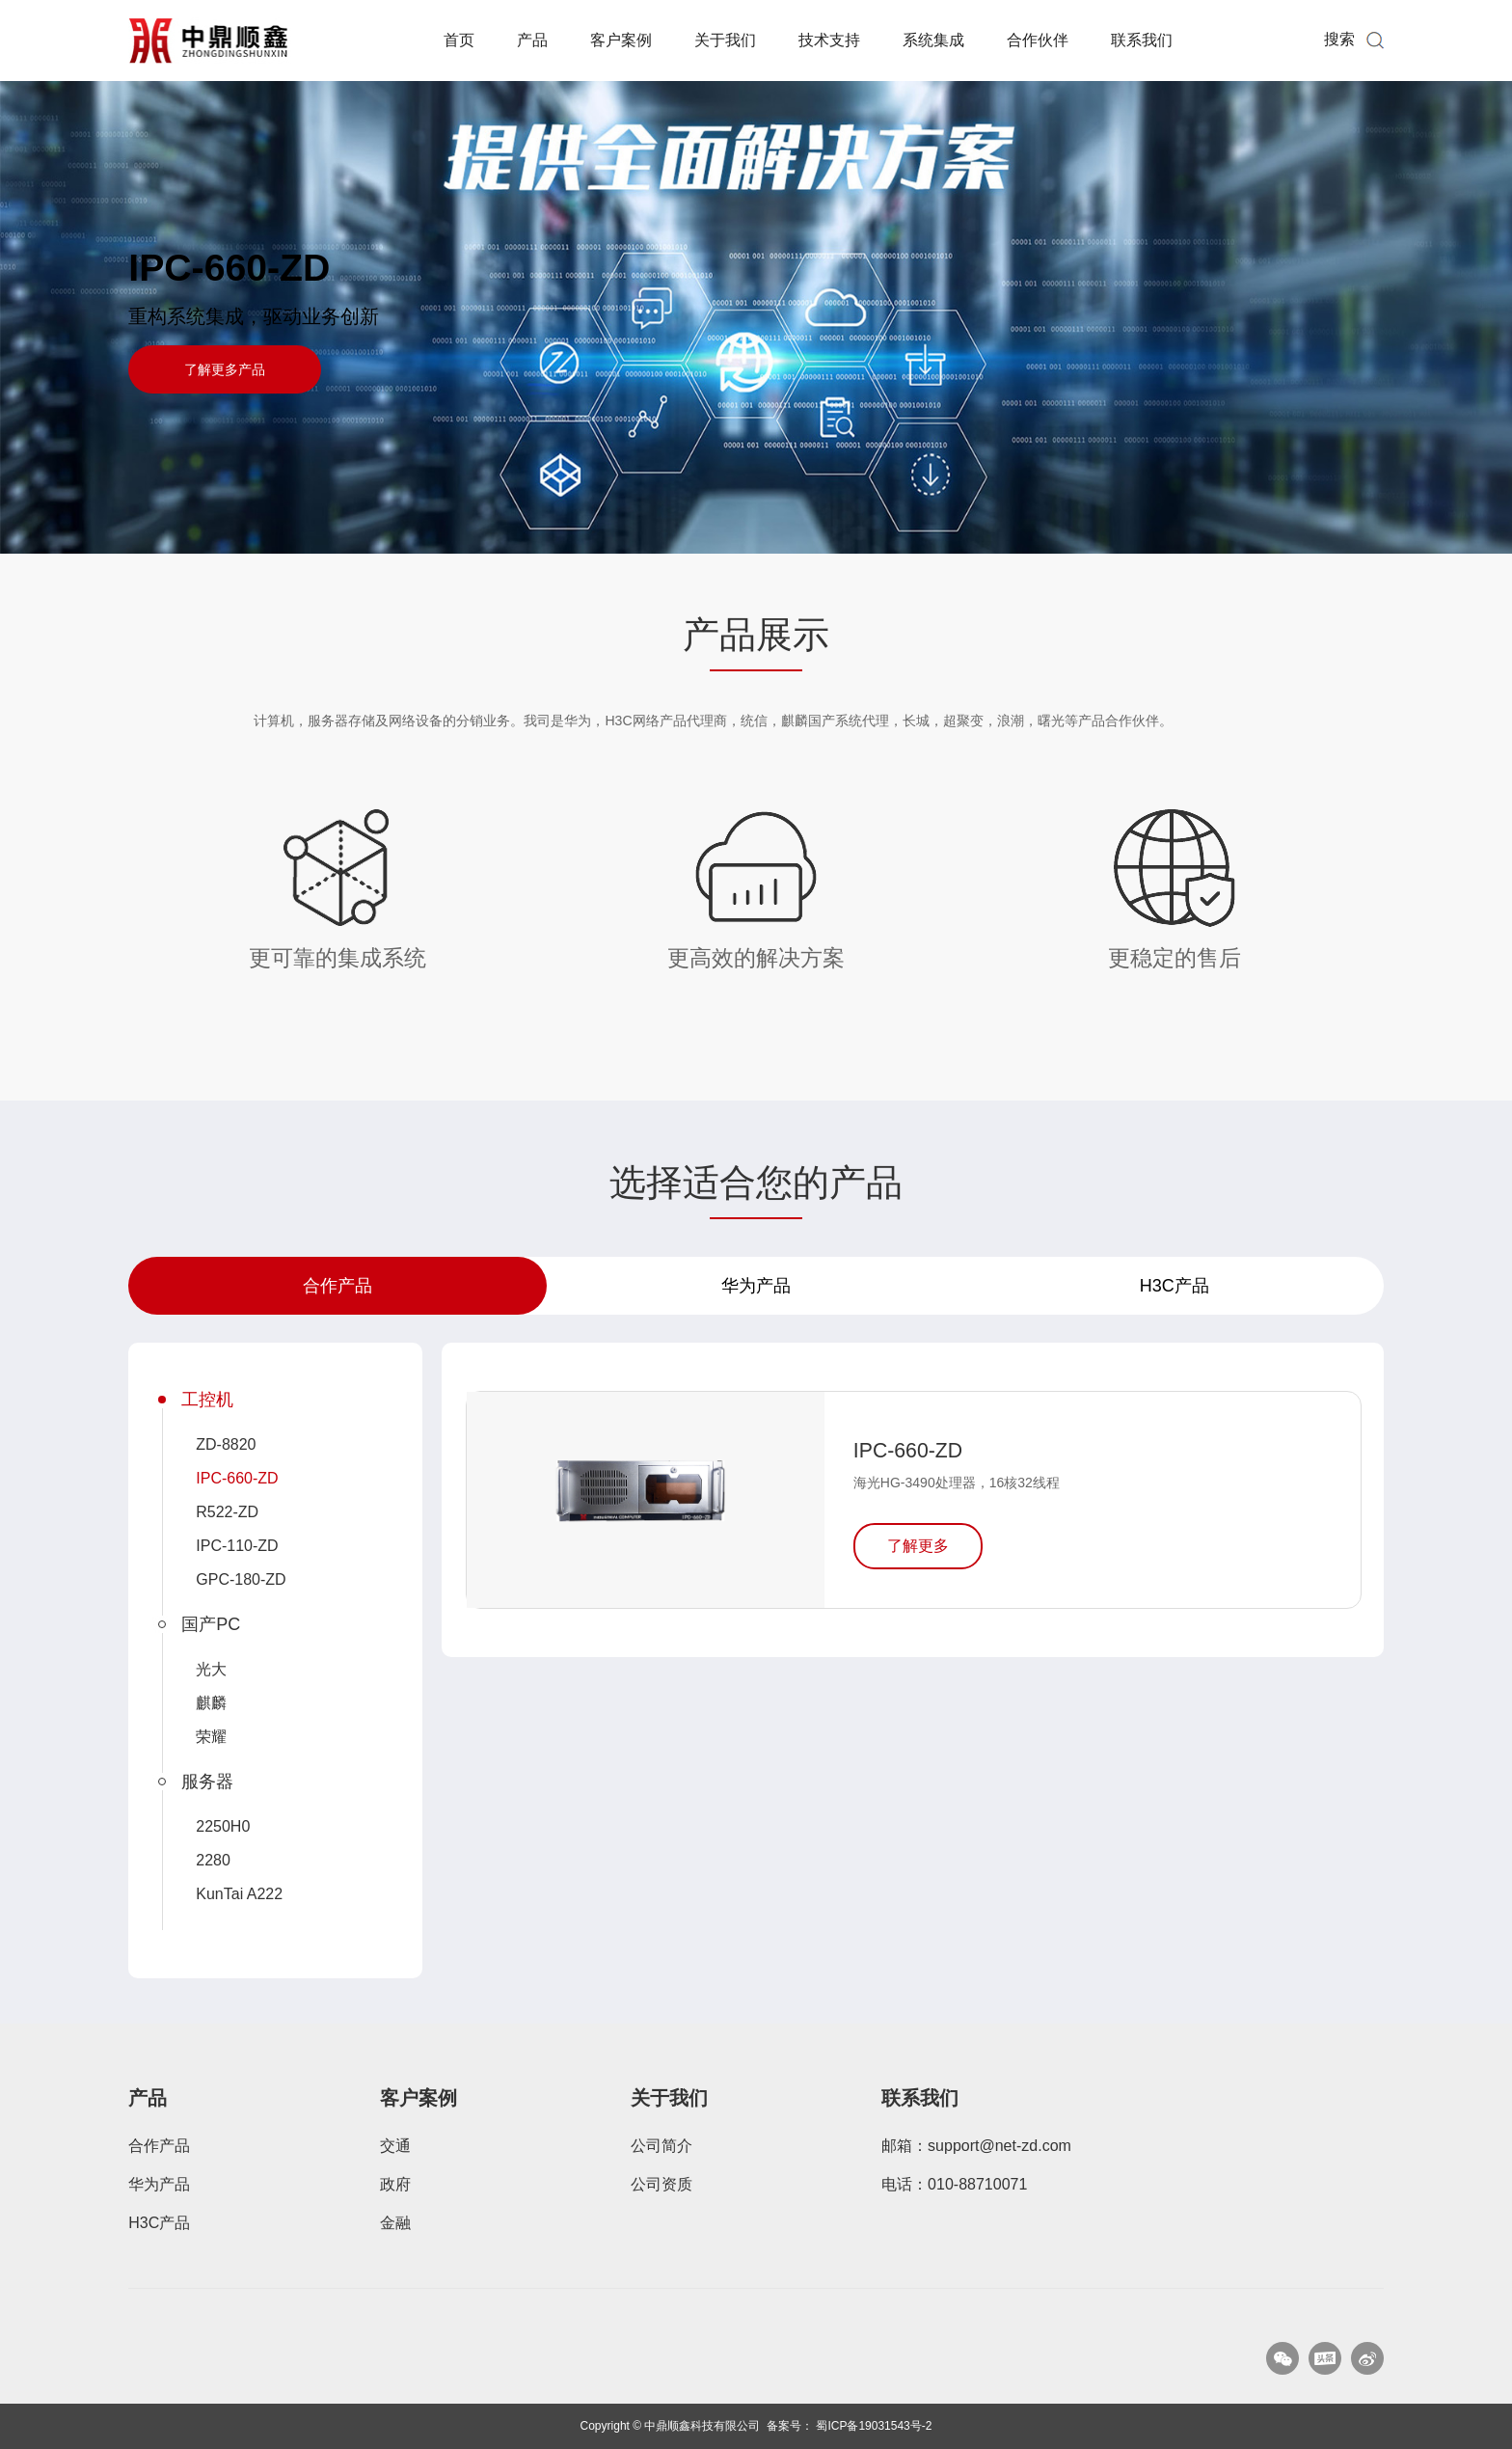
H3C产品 (1174, 1285)
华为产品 (756, 1285)
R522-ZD (227, 1512)
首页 (459, 40)
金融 (395, 2223)
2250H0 (223, 1826)
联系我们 (1142, 40)
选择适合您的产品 (756, 1182)
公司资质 (661, 2184)
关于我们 (725, 40)
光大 (211, 1669)
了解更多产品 (224, 369)
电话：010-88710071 (954, 2184)
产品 (532, 40)
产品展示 (756, 634)
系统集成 (933, 40)
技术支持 (829, 40)
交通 (395, 2145)
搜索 (1339, 39)
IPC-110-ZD (237, 1545)
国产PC (210, 1624)
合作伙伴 (1037, 40)
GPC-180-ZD (240, 1579)
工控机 (207, 1399)
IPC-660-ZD (229, 267)
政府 (395, 2184)
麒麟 (211, 1703)
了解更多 (918, 1545)
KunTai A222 (239, 1894)
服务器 (207, 1781)
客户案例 (621, 40)
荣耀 (211, 1736)
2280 (213, 1860)
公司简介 (661, 2145)
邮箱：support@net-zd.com (976, 2145)
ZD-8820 (226, 1444)
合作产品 (337, 1285)
